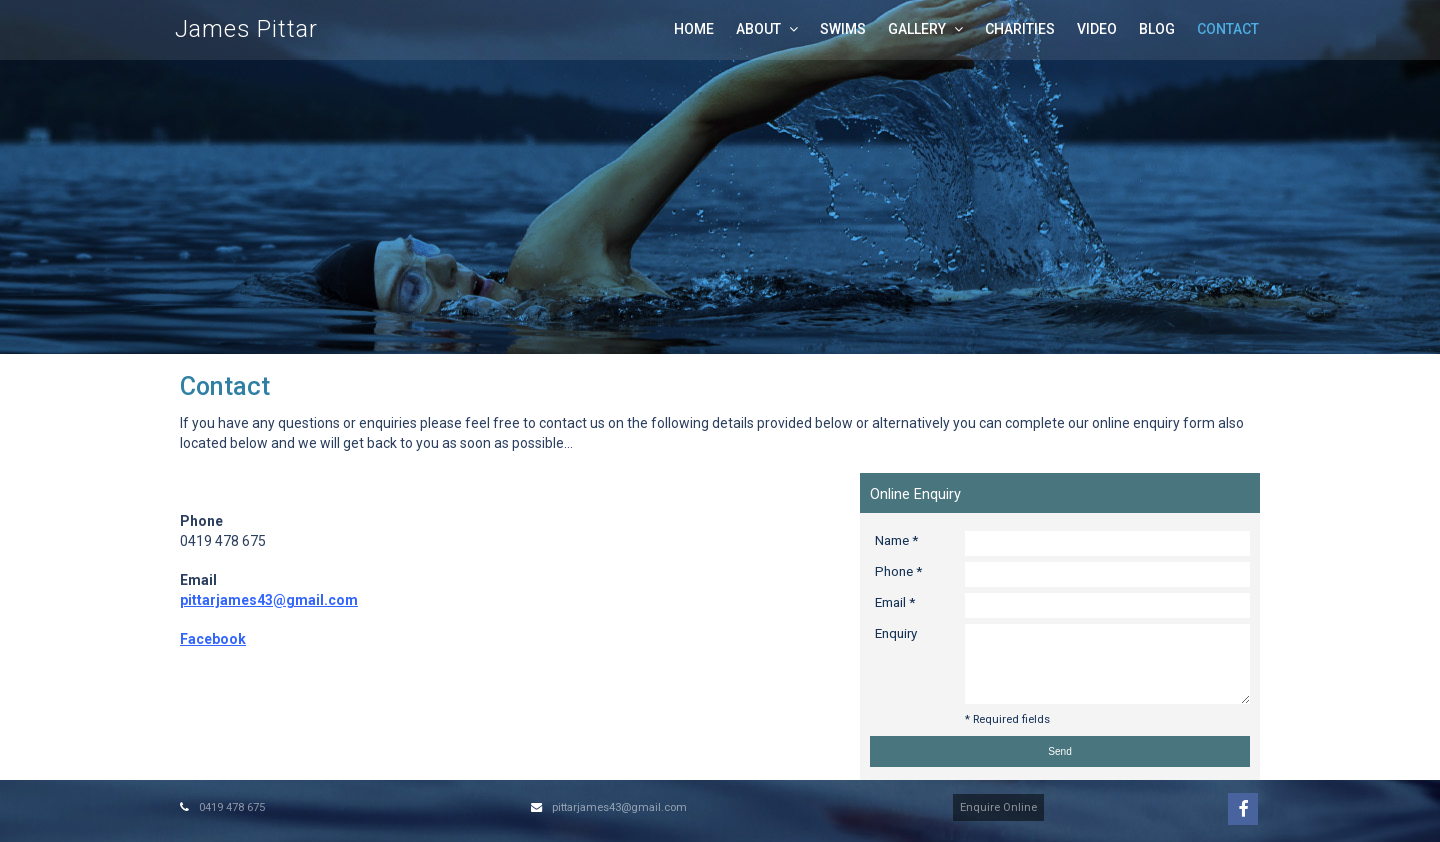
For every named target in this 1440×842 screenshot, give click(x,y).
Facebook (213, 639)
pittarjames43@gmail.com (619, 807)
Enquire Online (998, 807)
